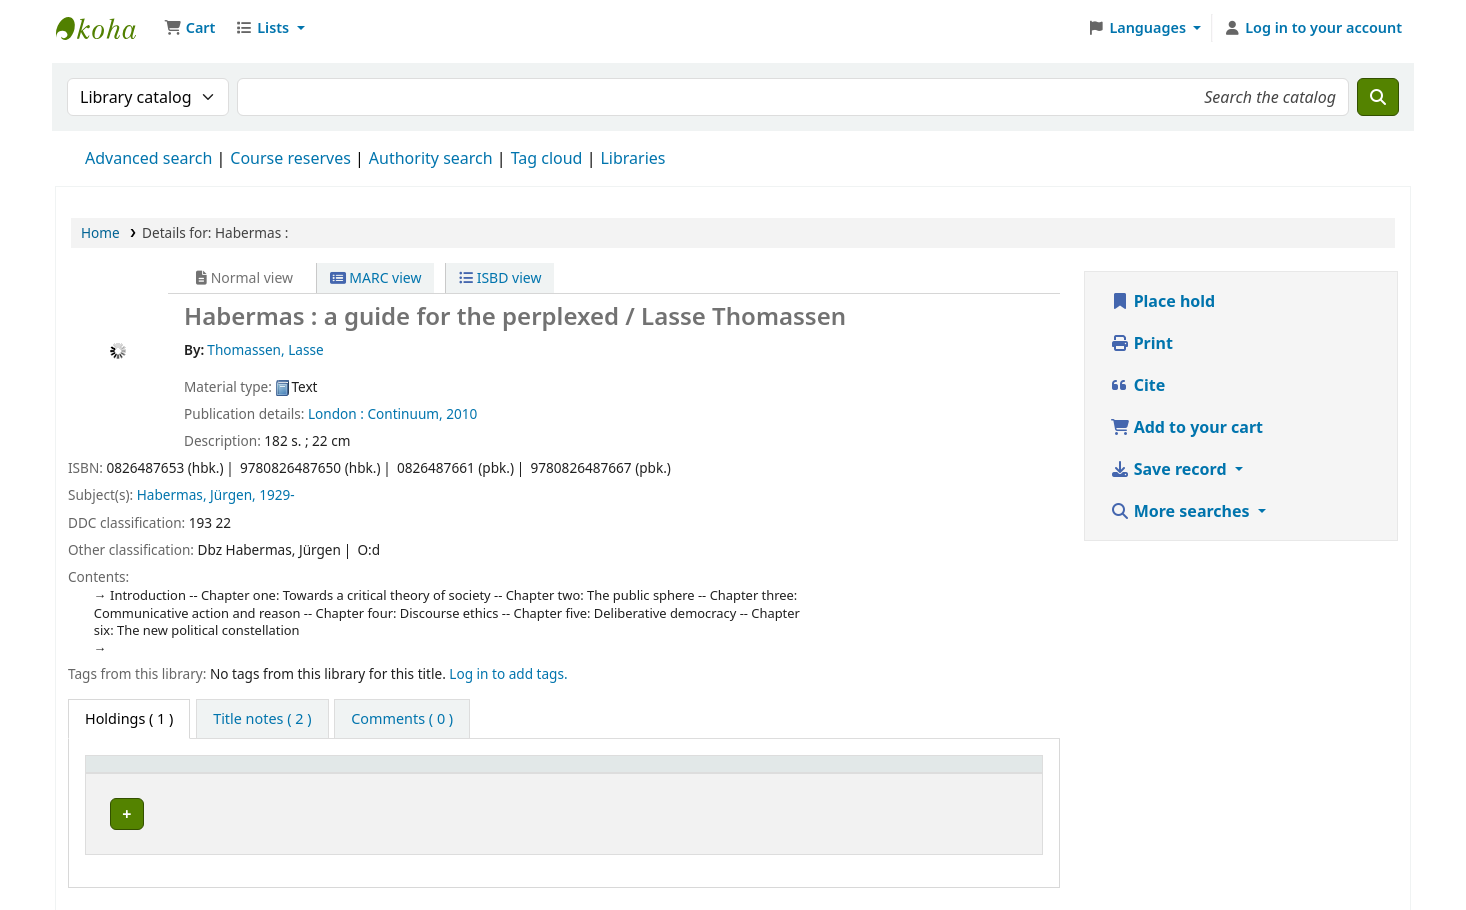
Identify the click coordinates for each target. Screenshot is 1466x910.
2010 (461, 413)
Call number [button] (576, 773)
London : (336, 413)
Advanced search (148, 158)
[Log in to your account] (1312, 28)
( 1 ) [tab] (129, 718)
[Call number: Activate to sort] (714, 773)
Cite (1138, 385)
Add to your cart (1187, 427)
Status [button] (936, 773)
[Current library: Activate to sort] (393, 773)
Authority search (431, 158)
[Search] (1378, 97)
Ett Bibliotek (106, 28)
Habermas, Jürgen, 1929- (216, 494)
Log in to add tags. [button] (508, 673)
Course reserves (290, 158)
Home (100, 232)
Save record (1170, 469)
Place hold (1163, 301)
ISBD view (500, 277)
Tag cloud (547, 158)
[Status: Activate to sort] (973, 773)
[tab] (262, 719)
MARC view (376, 277)
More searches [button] (1182, 511)
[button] (189, 28)
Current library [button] (324, 773)
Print (1141, 343)
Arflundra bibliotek (343, 810)
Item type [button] (129, 773)
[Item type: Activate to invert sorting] (174, 773)
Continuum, (404, 413)
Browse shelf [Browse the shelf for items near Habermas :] (703, 810)
